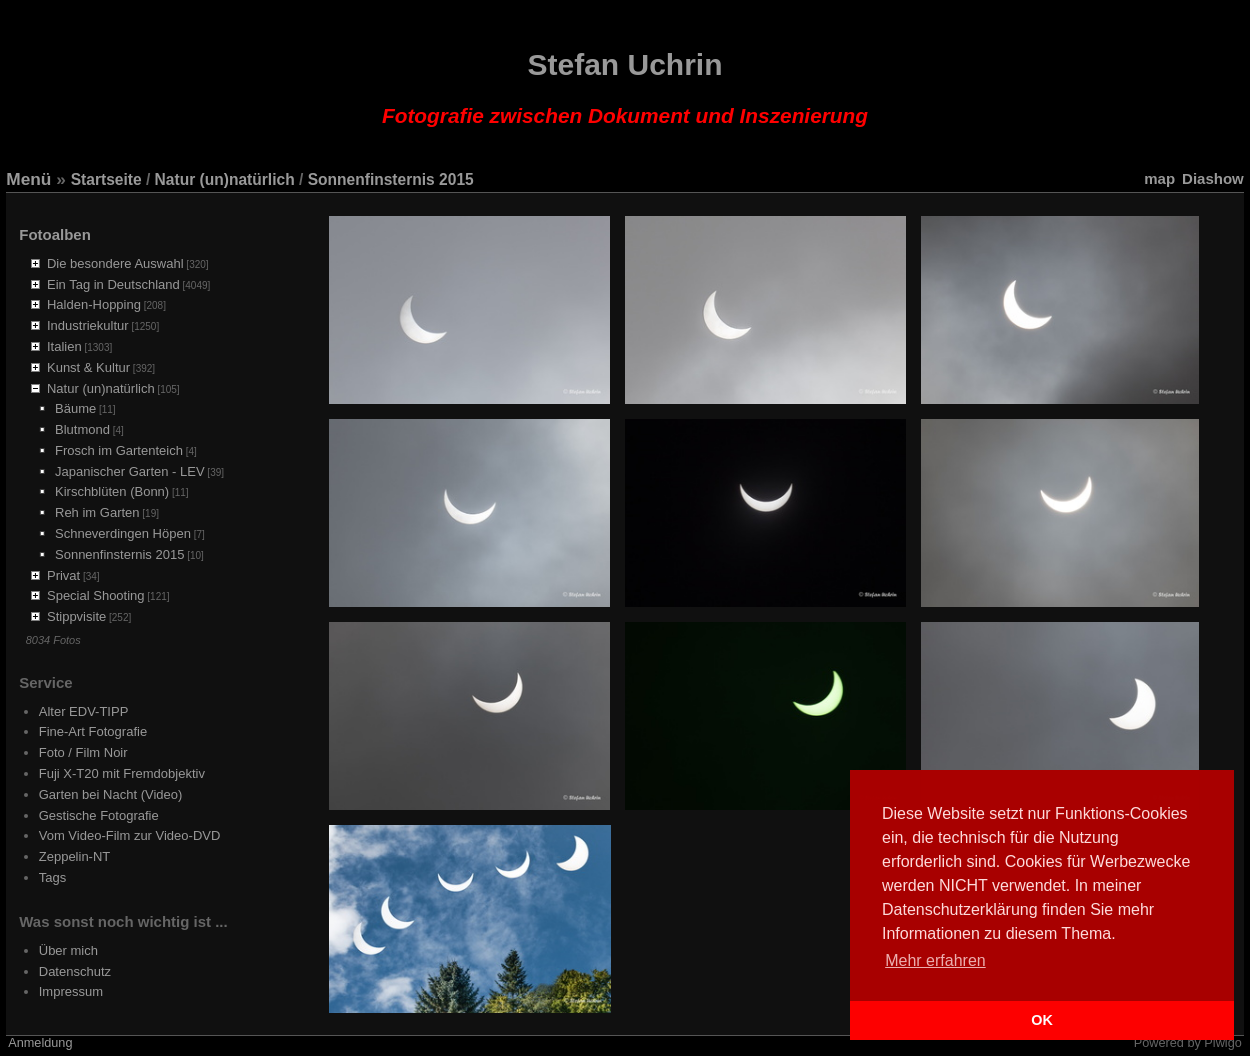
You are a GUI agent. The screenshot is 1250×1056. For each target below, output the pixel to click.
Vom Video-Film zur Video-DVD (130, 835)
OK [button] (1042, 1020)
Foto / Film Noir (83, 752)
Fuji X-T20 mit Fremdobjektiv (122, 773)
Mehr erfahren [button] (935, 960)
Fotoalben (55, 234)
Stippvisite (76, 616)
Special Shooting (96, 595)
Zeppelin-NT (75, 856)
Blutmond (82, 429)
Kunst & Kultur (88, 367)
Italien (64, 346)
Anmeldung (40, 1043)
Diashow (1213, 178)
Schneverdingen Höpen (123, 533)
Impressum (71, 991)
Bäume (75, 408)
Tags (52, 877)
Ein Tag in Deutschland (113, 284)
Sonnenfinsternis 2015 (391, 179)
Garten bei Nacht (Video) (111, 794)
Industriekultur (88, 325)
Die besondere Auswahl (115, 263)
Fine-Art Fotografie (93, 731)
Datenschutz (75, 971)
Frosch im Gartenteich (119, 450)
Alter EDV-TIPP (84, 711)
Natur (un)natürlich (225, 179)
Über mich (68, 950)
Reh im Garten (97, 512)
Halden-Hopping (94, 304)
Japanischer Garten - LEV (130, 471)
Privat (63, 575)
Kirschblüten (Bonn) (112, 491)
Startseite (106, 179)
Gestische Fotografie (99, 815)
